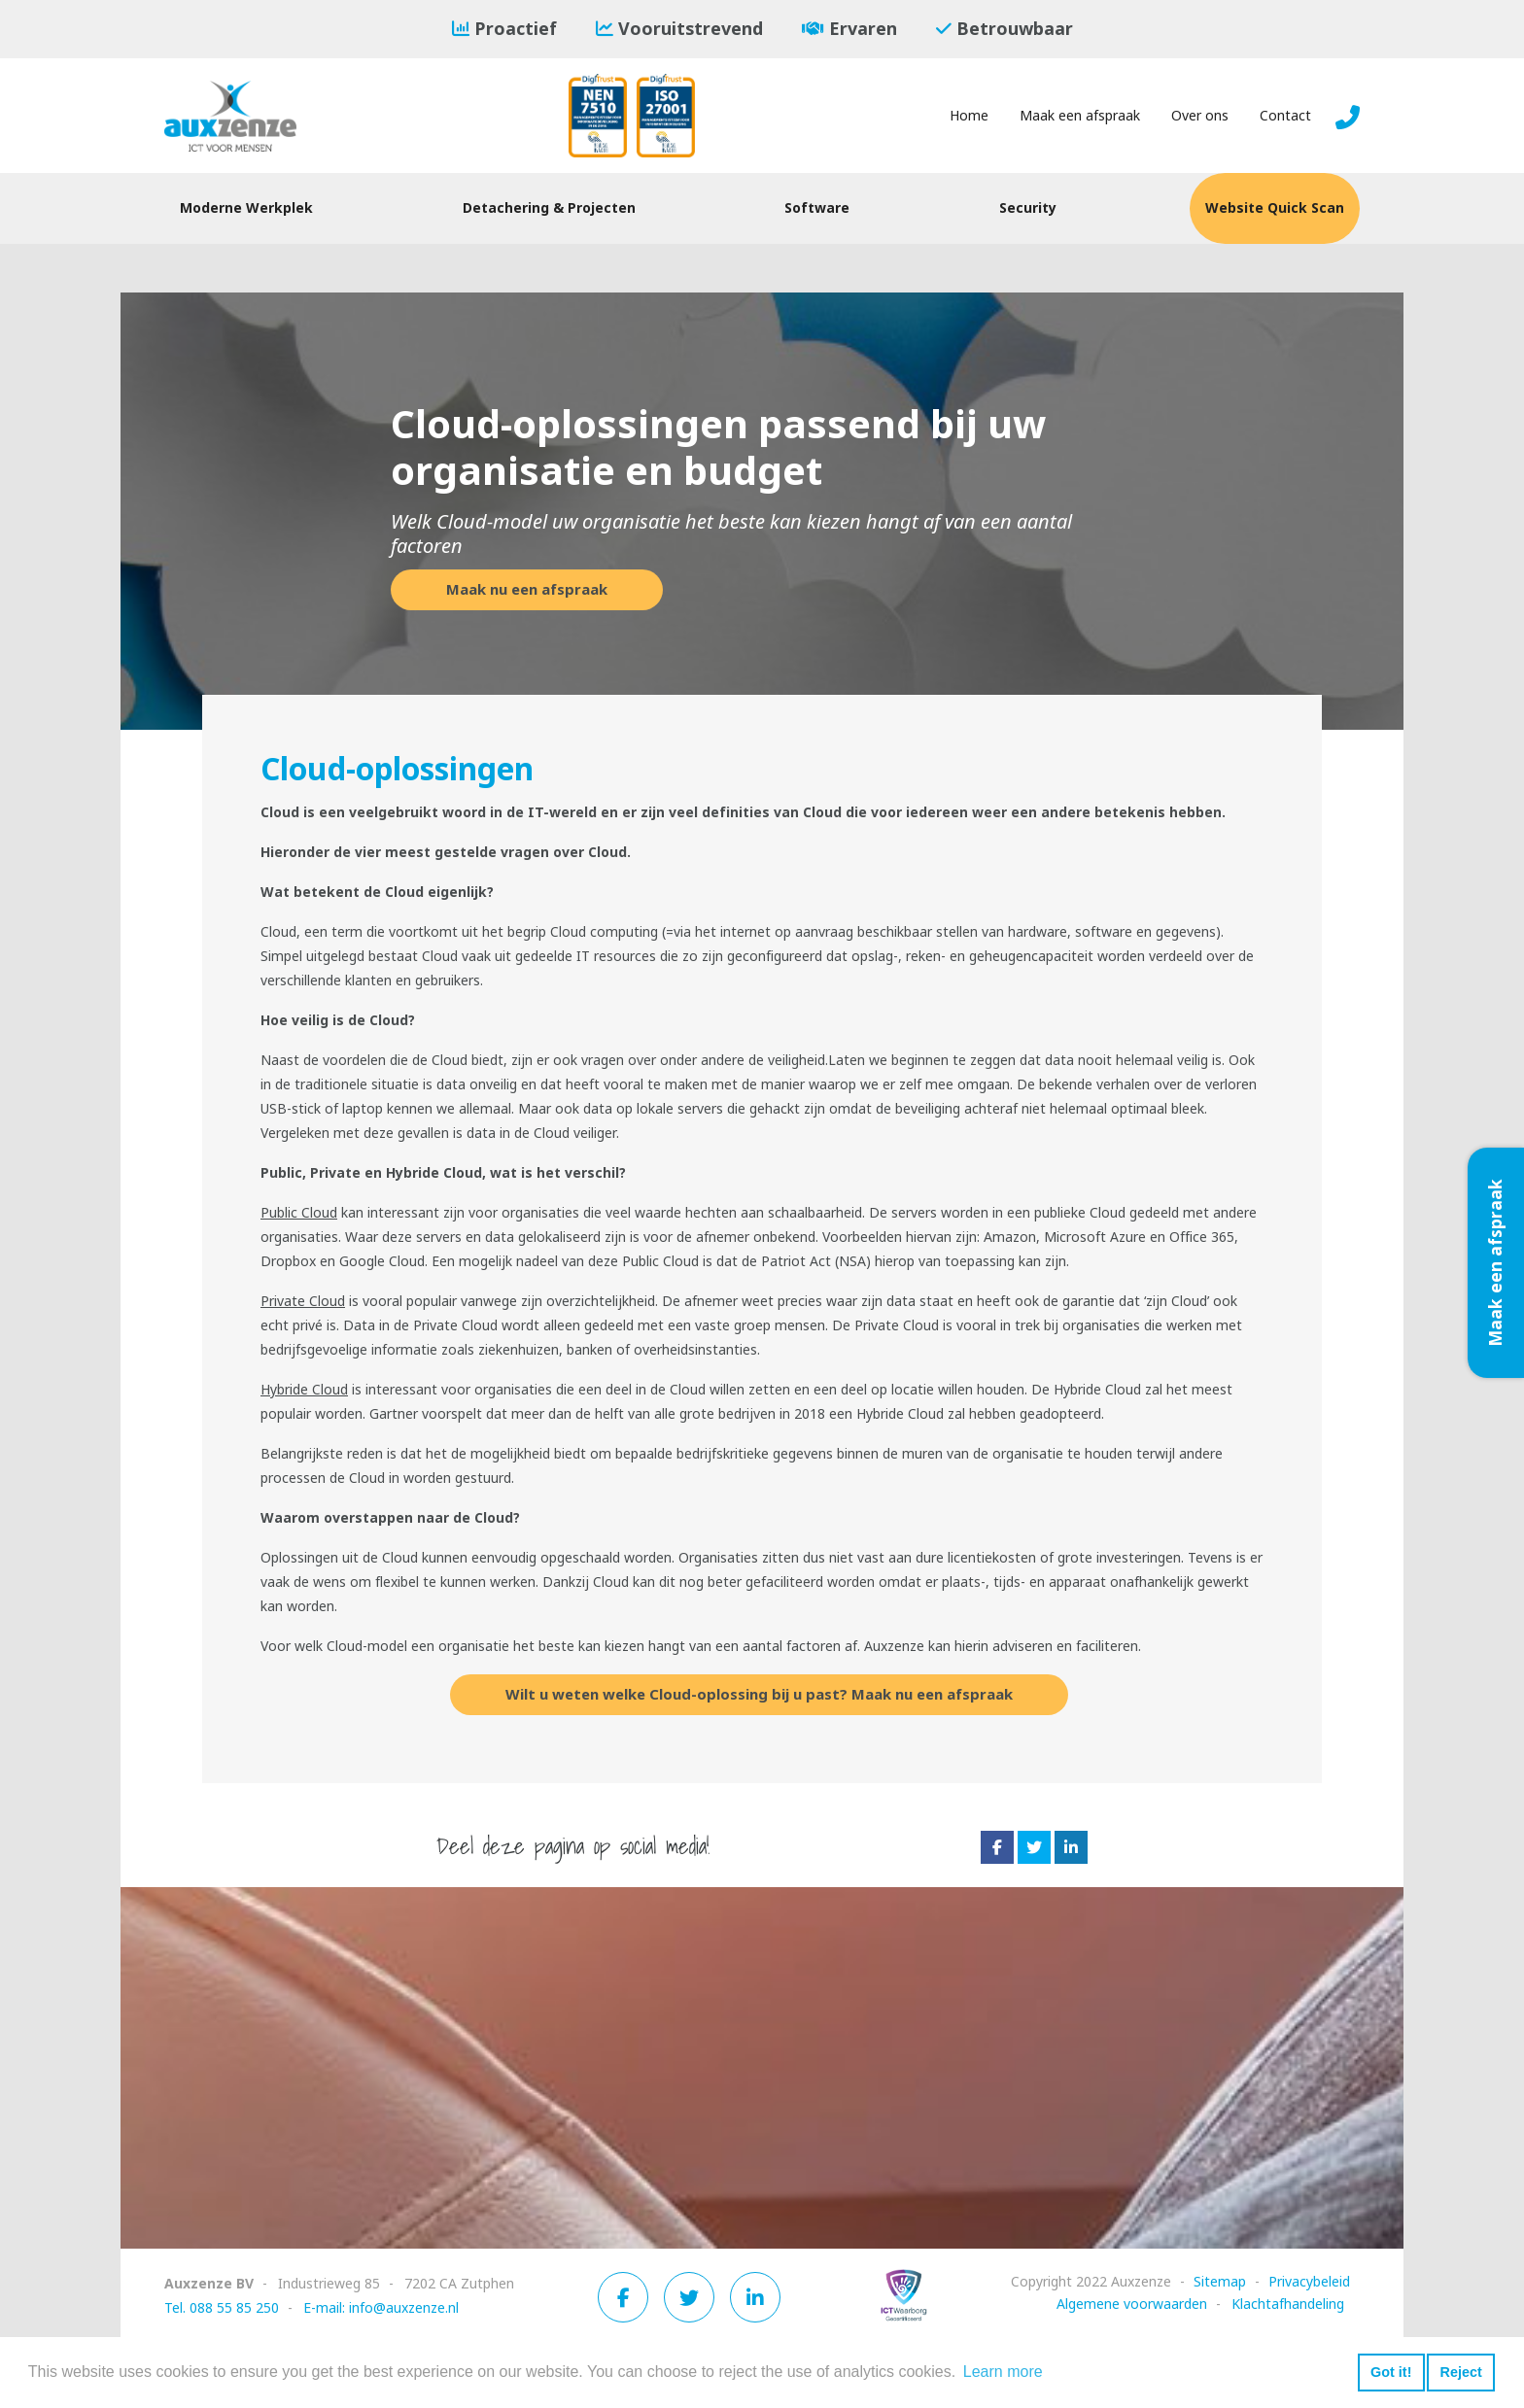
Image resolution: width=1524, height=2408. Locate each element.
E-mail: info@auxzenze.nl (381, 2308)
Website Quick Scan (1274, 208)
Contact (1285, 115)
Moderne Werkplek (246, 208)
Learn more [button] (1003, 2371)
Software (816, 208)
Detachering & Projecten (549, 208)
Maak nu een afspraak (526, 590)
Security (1027, 208)
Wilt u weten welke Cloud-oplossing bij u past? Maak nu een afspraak (759, 1694)
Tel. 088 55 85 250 (221, 2308)
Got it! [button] (1390, 2372)
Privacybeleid (1309, 2281)
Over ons (1200, 115)
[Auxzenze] (246, 116)
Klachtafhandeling (1287, 2304)
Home (969, 115)
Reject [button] (1460, 2372)
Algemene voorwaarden (1131, 2304)
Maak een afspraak (1080, 115)
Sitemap (1220, 2281)
